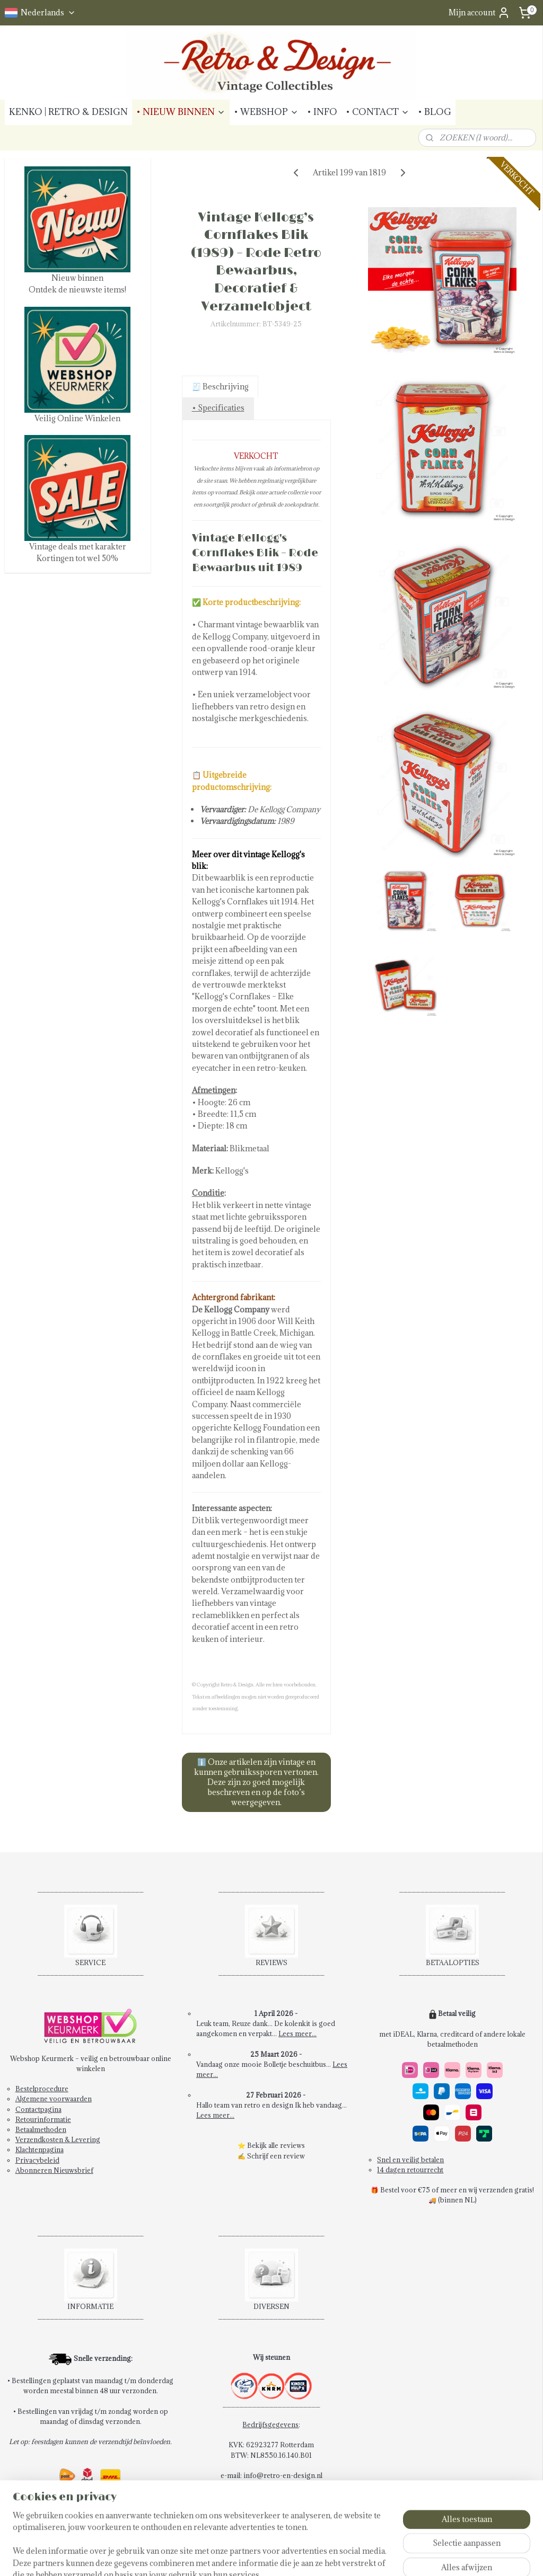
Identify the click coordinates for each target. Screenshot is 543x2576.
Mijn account (479, 12)
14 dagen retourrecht (410, 2169)
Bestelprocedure (41, 2088)
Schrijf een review (276, 2156)
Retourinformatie (43, 2119)
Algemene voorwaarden (53, 2098)
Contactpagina (38, 2109)
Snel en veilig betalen (410, 2159)
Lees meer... (297, 2033)
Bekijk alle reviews (276, 2145)
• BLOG (434, 112)
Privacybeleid (37, 2160)
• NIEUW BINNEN (180, 112)
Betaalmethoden (40, 2129)
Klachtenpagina (39, 2149)
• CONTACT (377, 112)
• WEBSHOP (266, 112)
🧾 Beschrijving (219, 386)
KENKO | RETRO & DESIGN (68, 112)
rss (281, 2557)
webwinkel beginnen (318, 2557)
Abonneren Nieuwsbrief (54, 2170)
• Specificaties (217, 408)
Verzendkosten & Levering (57, 2139)
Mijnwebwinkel (406, 2557)
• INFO (322, 112)
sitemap (262, 2557)
